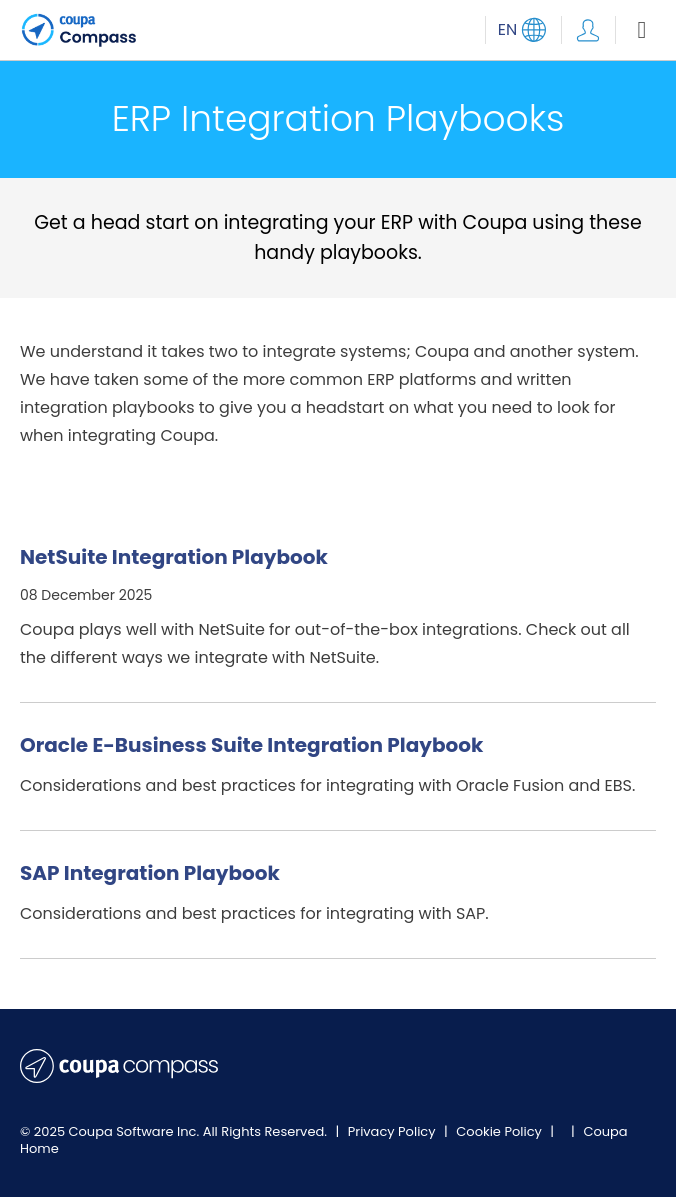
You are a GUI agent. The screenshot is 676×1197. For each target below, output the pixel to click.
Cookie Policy (500, 1131)
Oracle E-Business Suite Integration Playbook (251, 745)
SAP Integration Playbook (150, 873)
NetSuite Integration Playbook (174, 557)
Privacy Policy (393, 1131)
